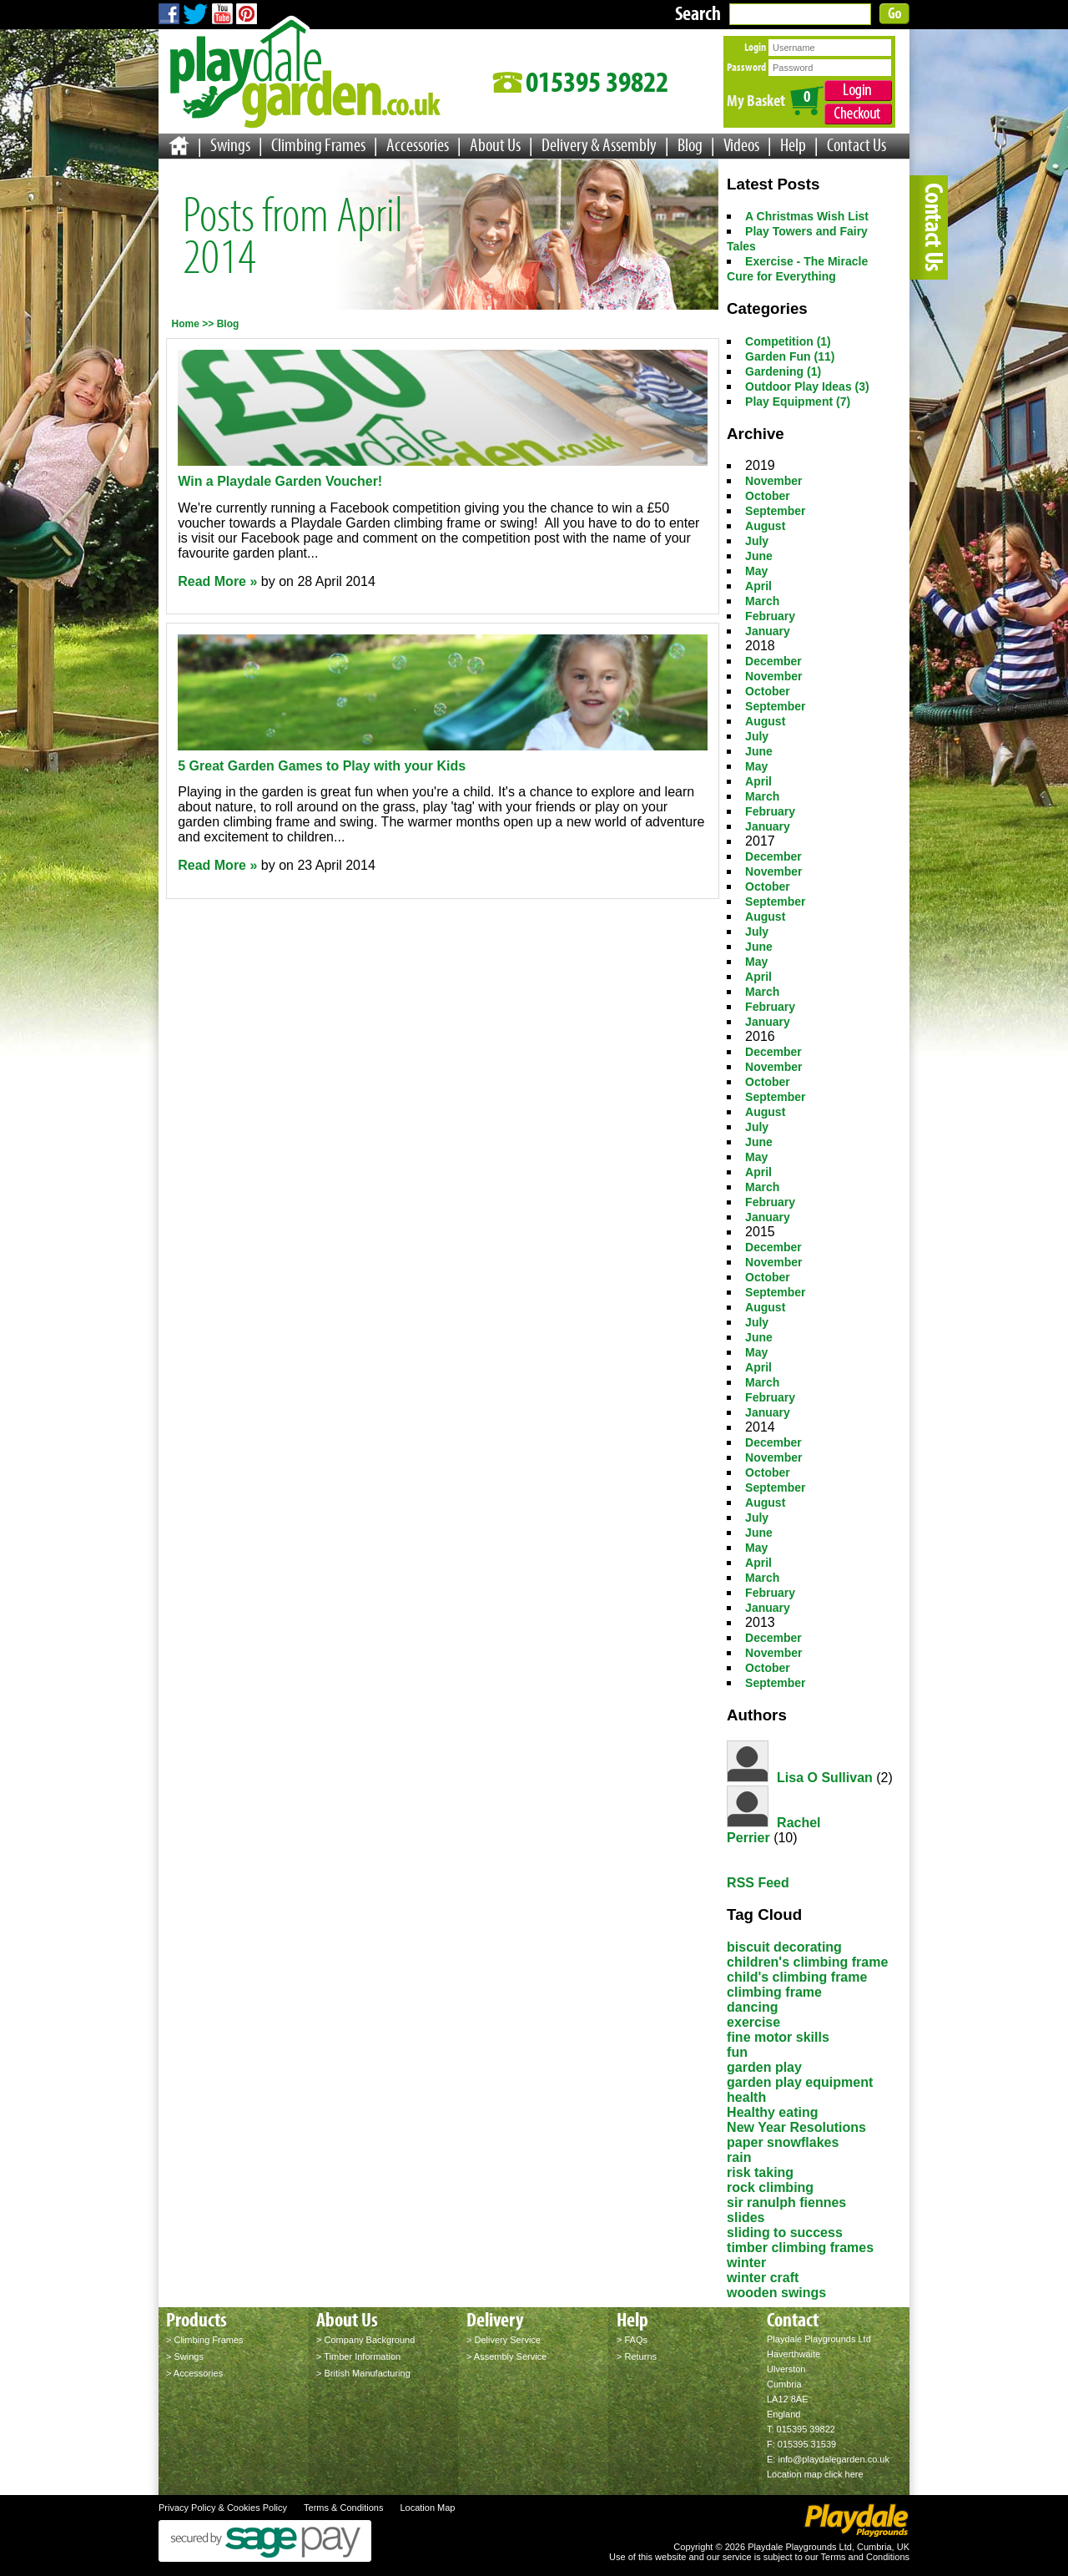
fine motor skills (778, 2037)
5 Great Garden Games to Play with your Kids (322, 766)
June (759, 556)
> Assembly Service (506, 2356)
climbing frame (774, 1992)
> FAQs (632, 2340)
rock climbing (770, 2187)
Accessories (417, 145)
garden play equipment (800, 2082)
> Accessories (194, 2373)
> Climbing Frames (205, 2340)
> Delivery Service (503, 2340)
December (773, 661)
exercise (753, 2022)
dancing (752, 2007)
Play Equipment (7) (797, 401)
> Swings (185, 2356)
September (775, 511)
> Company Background (365, 2340)
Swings (230, 145)
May (756, 571)
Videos (741, 145)
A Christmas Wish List (807, 216)
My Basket (756, 100)
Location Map (427, 2508)
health (746, 2097)
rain (739, 2157)
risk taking (760, 2172)
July (756, 541)
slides (745, 2217)
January (767, 631)
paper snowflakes (783, 2142)
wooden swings (776, 2293)
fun (737, 2052)
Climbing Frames (318, 145)
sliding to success (785, 2232)
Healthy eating (772, 2112)
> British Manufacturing (363, 2373)
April (758, 586)
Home (185, 324)
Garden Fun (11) (789, 356)
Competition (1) (788, 341)
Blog (690, 145)
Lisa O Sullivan (825, 1777)
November (773, 480)
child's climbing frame (797, 1977)
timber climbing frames (800, 2247)
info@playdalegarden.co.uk (833, 2459)
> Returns (637, 2356)
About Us (495, 145)
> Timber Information (358, 2356)
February (770, 616)
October (767, 496)
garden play (764, 2067)
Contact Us (856, 145)
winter (746, 2262)
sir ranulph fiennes (786, 2202)
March (762, 601)
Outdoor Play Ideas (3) (807, 386)
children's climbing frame (807, 1962)
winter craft (762, 2277)
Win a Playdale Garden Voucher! (280, 481)
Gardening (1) (783, 371)
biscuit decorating (784, 1947)
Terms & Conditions (343, 2508)
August (765, 526)
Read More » (217, 581)
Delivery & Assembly (599, 145)
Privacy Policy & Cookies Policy (223, 2508)
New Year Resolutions (796, 2127)
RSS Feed (758, 1883)
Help (793, 145)
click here (843, 2474)
